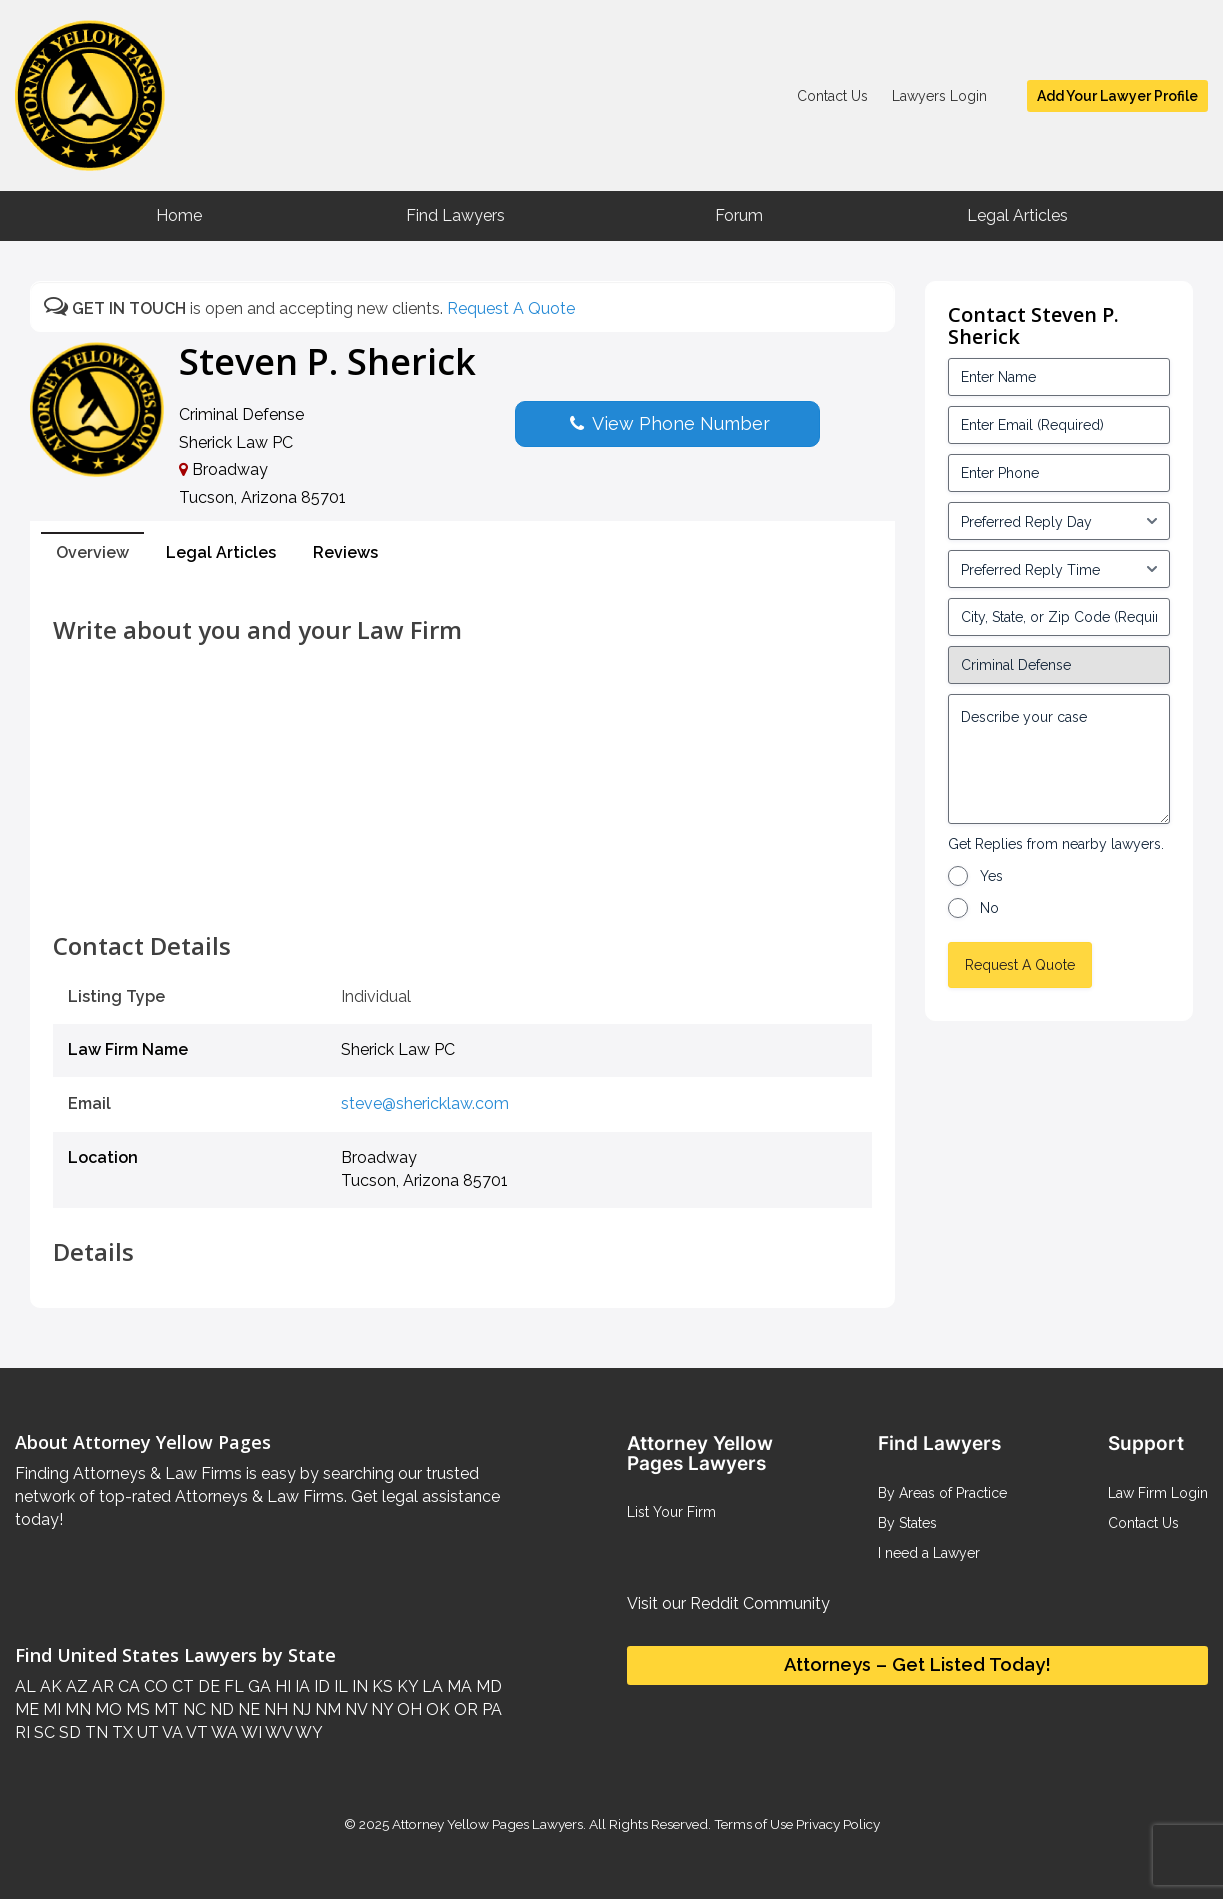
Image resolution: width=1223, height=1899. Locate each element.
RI (22, 1732)
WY (307, 1732)
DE (207, 1686)
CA (127, 1686)
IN (358, 1686)
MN (76, 1709)
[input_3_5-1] (1059, 521)
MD (487, 1686)
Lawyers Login (939, 96)
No (989, 908)
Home (179, 215)
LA (430, 1686)
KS (380, 1686)
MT (164, 1709)
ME (27, 1709)
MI (50, 1709)
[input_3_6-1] (1059, 569)
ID (320, 1686)
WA (223, 1732)
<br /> (462, 888)
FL (232, 1686)
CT (181, 1686)
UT (146, 1732)
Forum (739, 215)
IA (300, 1686)
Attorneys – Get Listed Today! (917, 1664)
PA (490, 1709)
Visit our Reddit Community (728, 1603)
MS (136, 1709)
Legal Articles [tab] (221, 552)
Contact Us (832, 96)
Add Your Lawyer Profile (1117, 96)
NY (380, 1709)
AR (101, 1686)
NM (326, 1709)
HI (281, 1686)
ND (220, 1709)
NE (247, 1709)
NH (274, 1709)
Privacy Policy (836, 1824)
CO (154, 1686)
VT (195, 1732)
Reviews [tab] (345, 552)
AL (25, 1686)
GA (257, 1686)
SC (42, 1732)
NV (354, 1709)
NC (192, 1709)
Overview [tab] (92, 552)
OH (407, 1709)
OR (464, 1709)
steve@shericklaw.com (425, 1103)
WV (277, 1732)
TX (120, 1732)
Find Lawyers (455, 215)
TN (94, 1732)
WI (250, 1732)
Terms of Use (753, 1824)
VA (171, 1732)
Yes (991, 876)
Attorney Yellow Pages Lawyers (487, 1824)
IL (339, 1686)
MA (457, 1686)
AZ (75, 1686)
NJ (299, 1709)
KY (405, 1686)
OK (436, 1709)
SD (68, 1732)
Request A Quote (511, 308)
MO (106, 1709)
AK (49, 1686)
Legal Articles (1017, 215)
